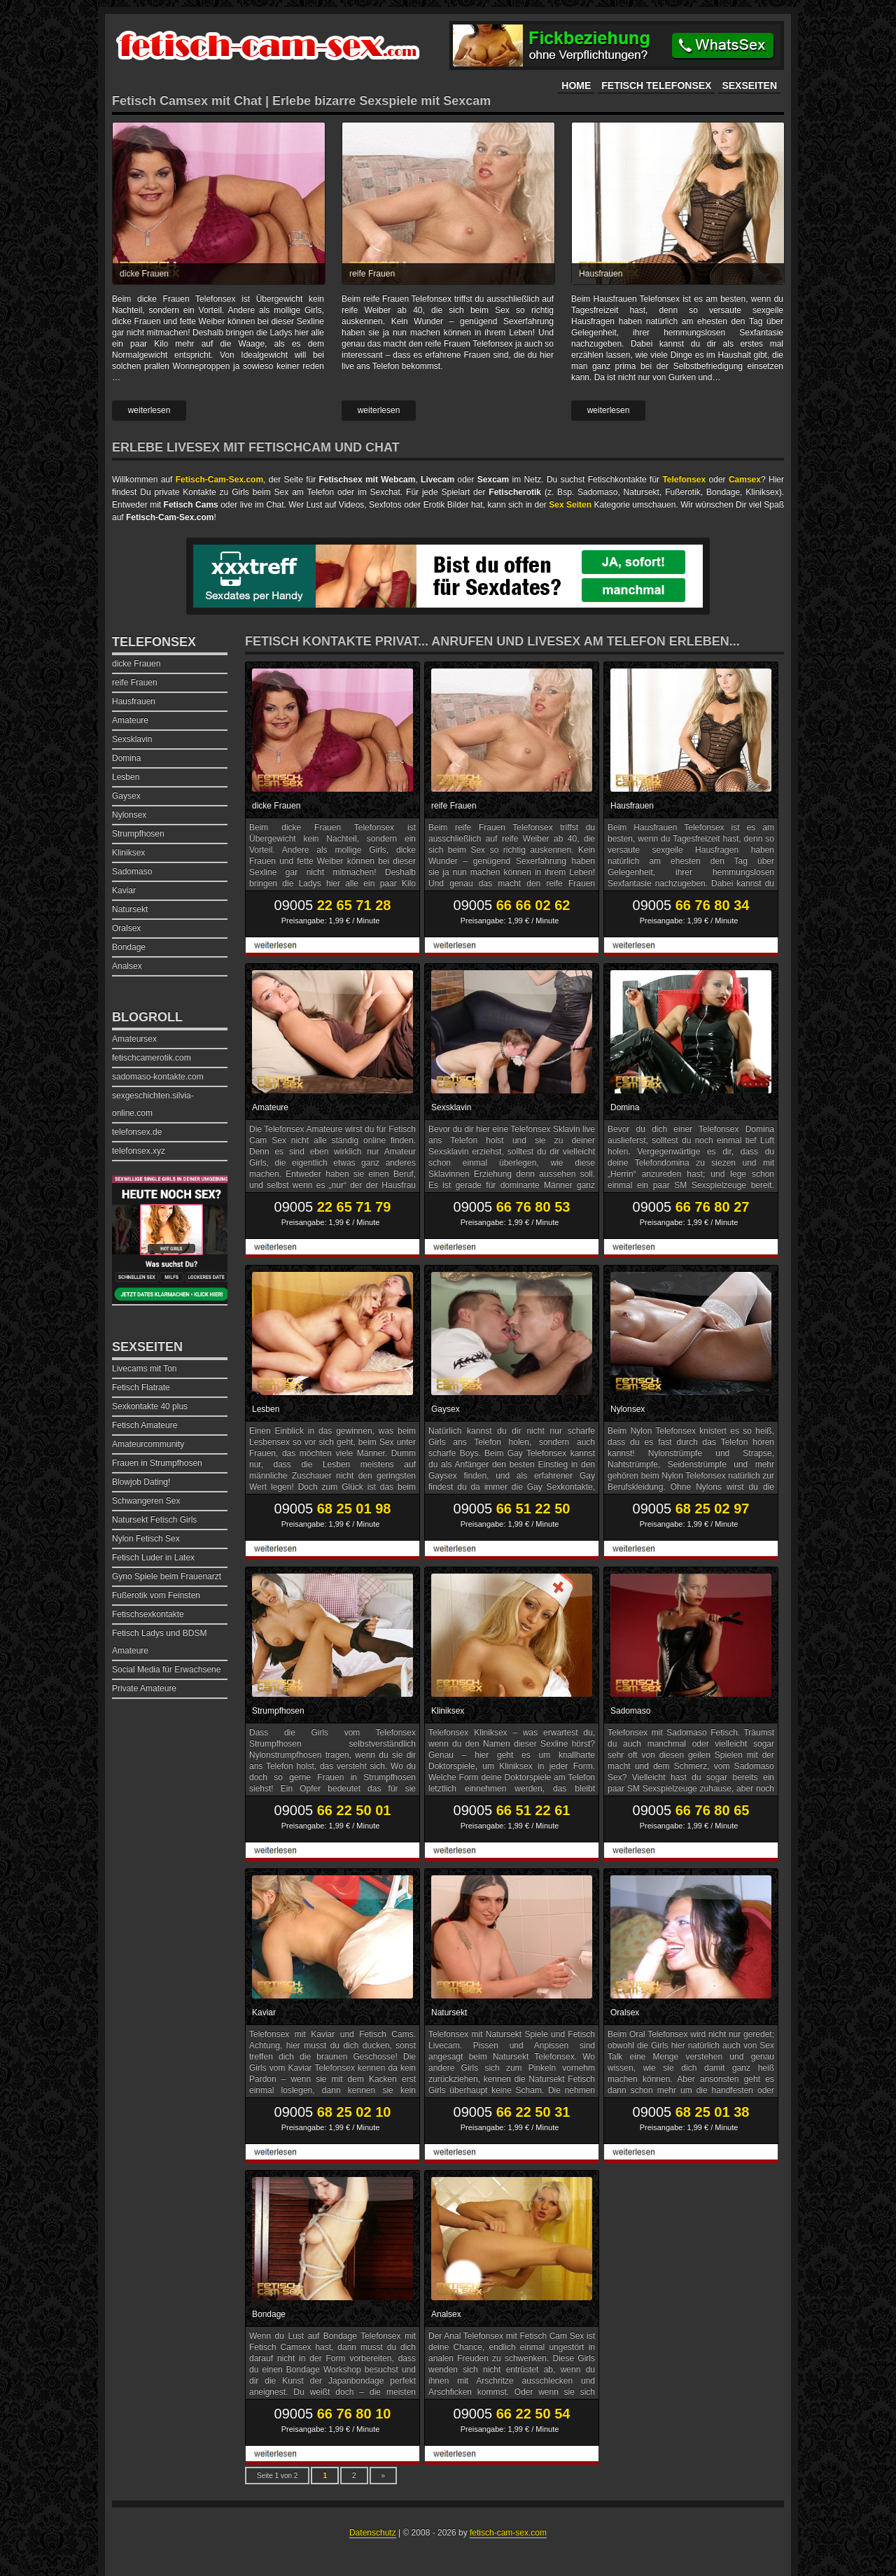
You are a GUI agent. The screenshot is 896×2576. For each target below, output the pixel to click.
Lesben (265, 1409)
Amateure (270, 1107)
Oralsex (624, 2012)
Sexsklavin (451, 1107)
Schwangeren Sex (146, 1501)
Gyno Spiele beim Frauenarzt (166, 1576)
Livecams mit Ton (144, 1368)
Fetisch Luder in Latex (153, 1557)
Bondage (269, 2314)
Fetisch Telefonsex (656, 85)
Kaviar (264, 2012)
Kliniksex (447, 1711)
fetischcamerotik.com (151, 1058)
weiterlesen (149, 410)
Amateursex (134, 1039)
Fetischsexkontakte (148, 1614)
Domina (624, 1107)
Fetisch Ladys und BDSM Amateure (159, 1642)
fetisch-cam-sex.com (508, 2533)
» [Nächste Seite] (384, 2475)
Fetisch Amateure (144, 1425)
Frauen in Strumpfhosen (157, 1463)
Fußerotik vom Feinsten (156, 1595)
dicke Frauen (144, 274)
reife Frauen (372, 274)
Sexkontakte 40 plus (150, 1406)
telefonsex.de (137, 1132)
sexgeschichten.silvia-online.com (153, 1104)
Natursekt (449, 2012)
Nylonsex (627, 1409)
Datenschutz (372, 2533)
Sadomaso (630, 1711)
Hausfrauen (601, 274)
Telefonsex (154, 642)
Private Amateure (144, 1688)
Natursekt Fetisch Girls (154, 1520)
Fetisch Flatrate (141, 1387)
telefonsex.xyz (138, 1151)
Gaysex (445, 1409)
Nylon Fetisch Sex (146, 1539)
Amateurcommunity (148, 1444)
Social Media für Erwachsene (166, 1669)
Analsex (446, 2314)
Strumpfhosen (278, 1711)
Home (576, 85)
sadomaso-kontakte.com (158, 1077)
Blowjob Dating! (141, 1482)
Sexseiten (749, 85)
